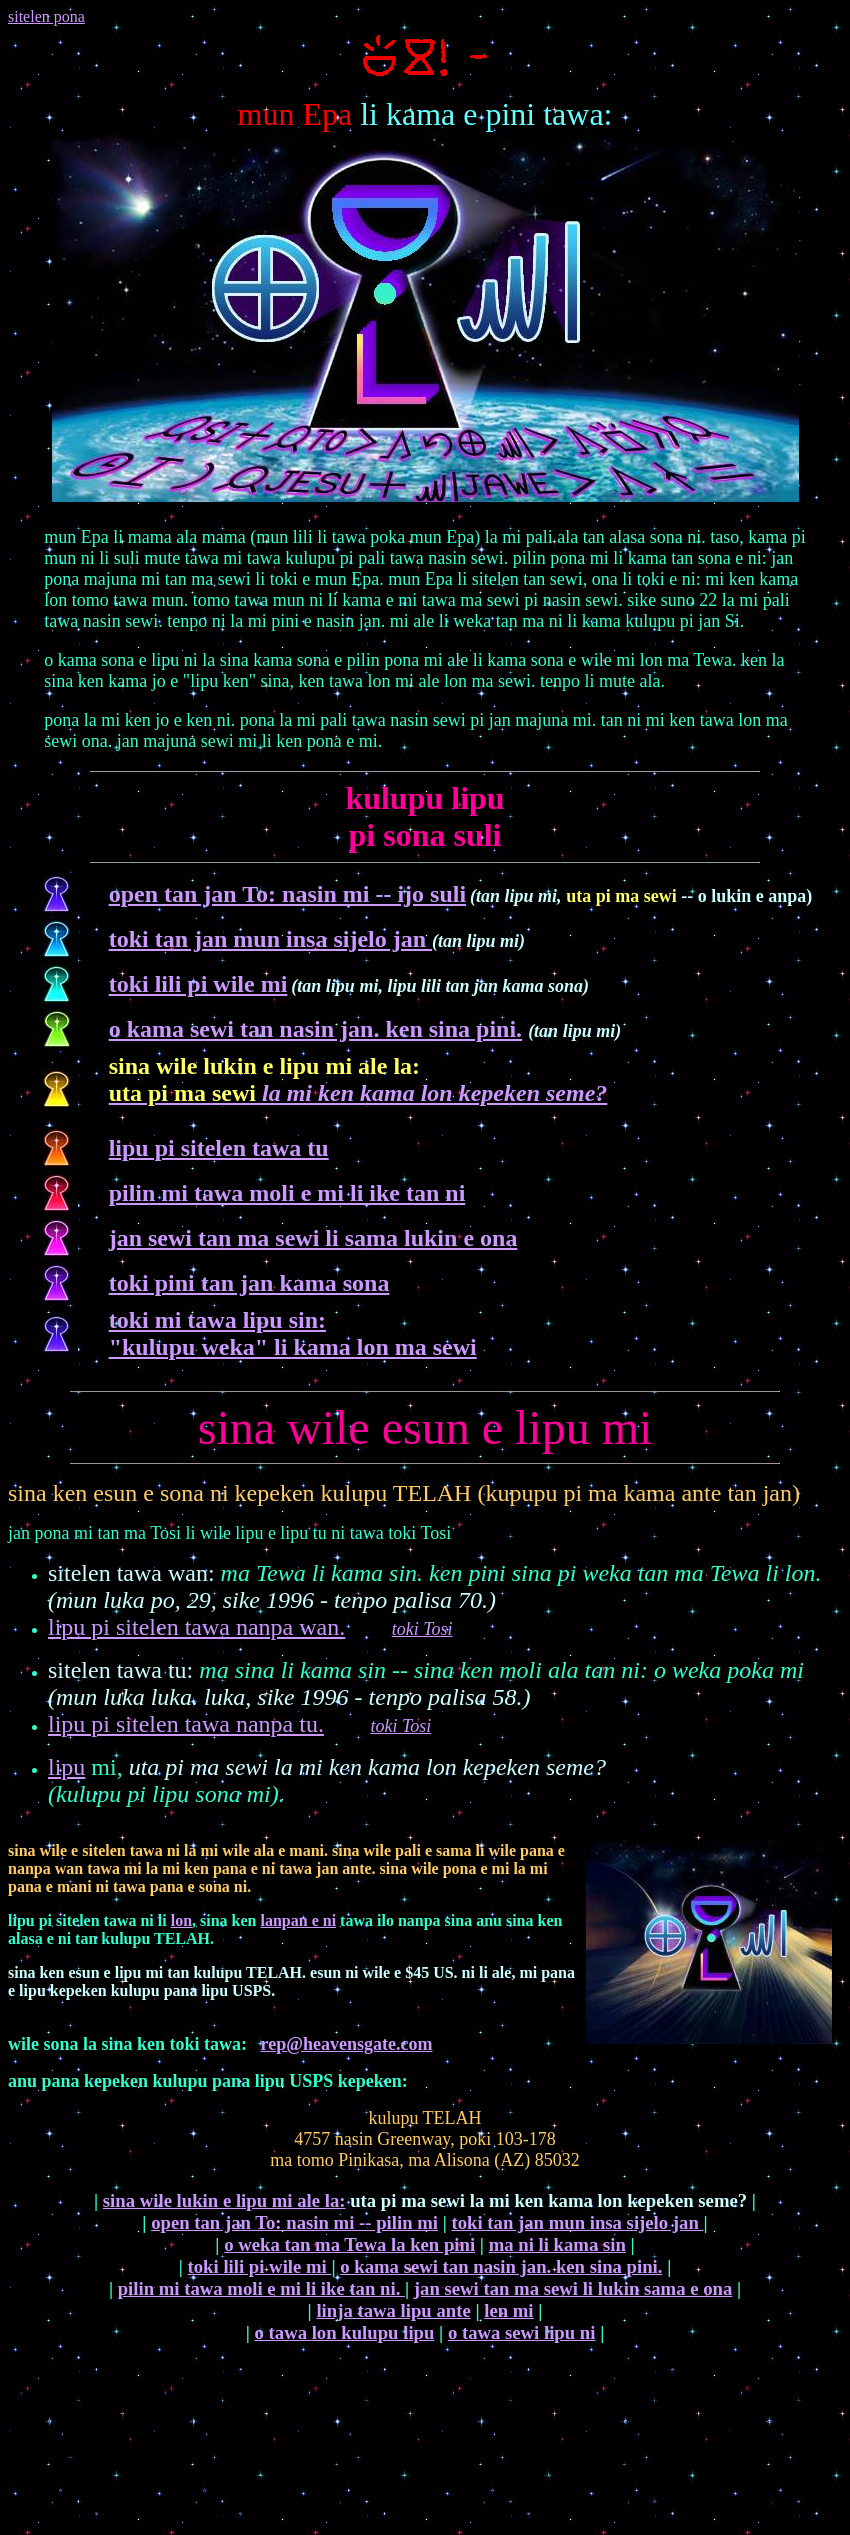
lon (181, 1920)
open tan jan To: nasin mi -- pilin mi (294, 2222)
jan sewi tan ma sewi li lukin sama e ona (573, 2288)
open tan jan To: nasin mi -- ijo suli (287, 894)
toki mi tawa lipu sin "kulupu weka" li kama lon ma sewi (293, 1333)
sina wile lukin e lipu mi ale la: (224, 2200)
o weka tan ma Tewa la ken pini (349, 2244)
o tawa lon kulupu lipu (345, 2332)
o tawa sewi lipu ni (522, 2332)
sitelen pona (46, 16)
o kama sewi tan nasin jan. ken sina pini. (315, 1029)
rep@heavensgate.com (347, 2044)
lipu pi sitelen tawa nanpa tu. (186, 1724)
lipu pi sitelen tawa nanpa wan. (196, 1627)
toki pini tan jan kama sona (249, 1283)
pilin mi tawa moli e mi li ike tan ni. (261, 2288)
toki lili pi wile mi (198, 984)
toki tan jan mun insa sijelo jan (270, 939)
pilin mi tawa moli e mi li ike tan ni (287, 1193)
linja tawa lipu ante (393, 2310)
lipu (66, 1767)
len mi (508, 2310)
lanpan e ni (299, 1920)
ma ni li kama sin (557, 2244)
